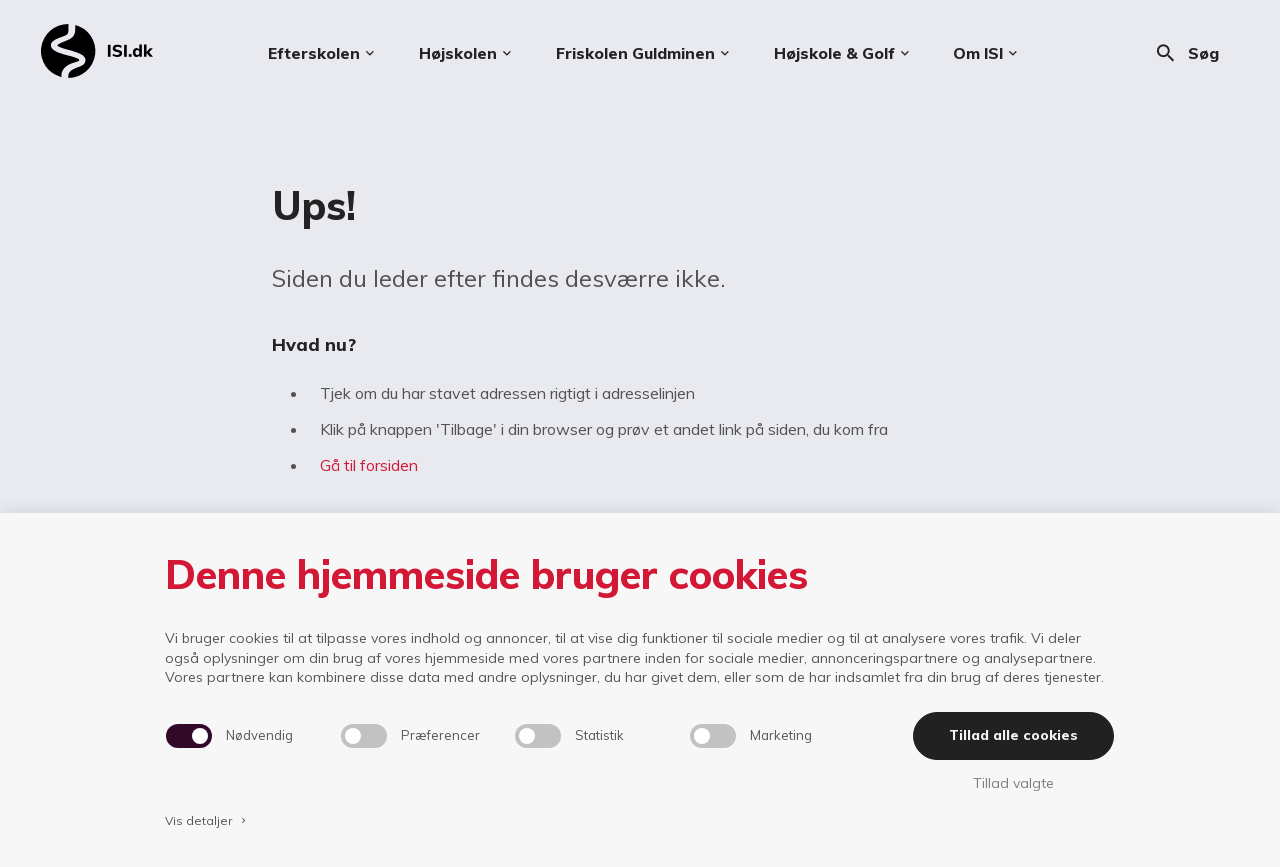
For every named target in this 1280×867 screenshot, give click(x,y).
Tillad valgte (1013, 783)
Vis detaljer (207, 820)
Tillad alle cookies (1013, 735)
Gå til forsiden (369, 465)
